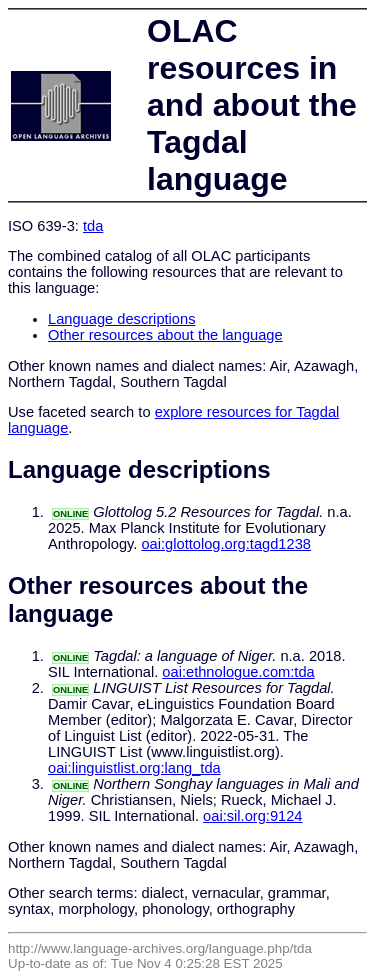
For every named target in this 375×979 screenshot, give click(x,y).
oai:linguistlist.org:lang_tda (134, 768)
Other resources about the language (165, 335)
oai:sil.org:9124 (252, 816)
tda (93, 226)
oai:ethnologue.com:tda (238, 672)
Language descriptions (122, 319)
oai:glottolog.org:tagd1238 (226, 544)
